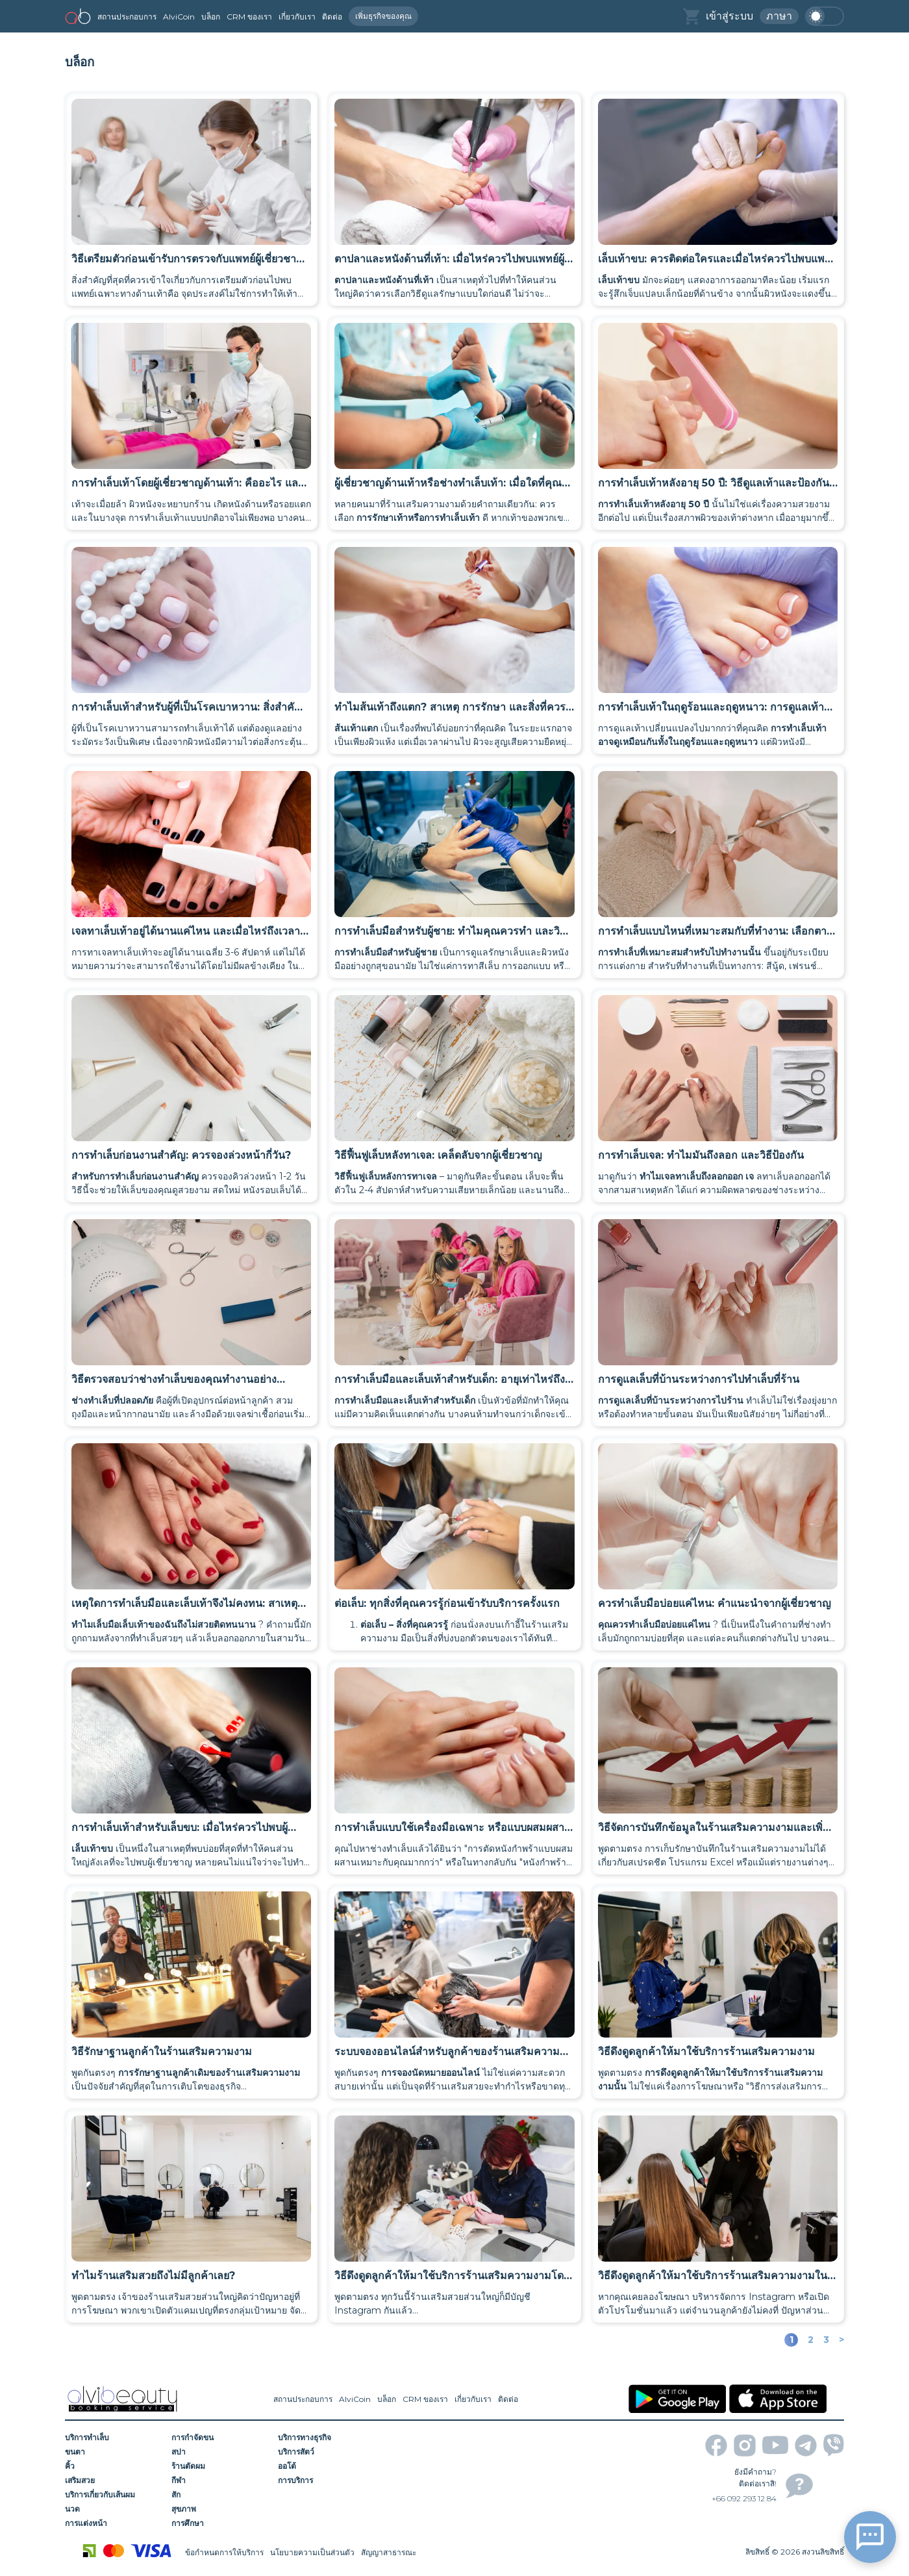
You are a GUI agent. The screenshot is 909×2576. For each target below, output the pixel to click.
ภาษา (779, 16)
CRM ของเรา (249, 16)
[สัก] (220, 2495)
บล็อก (210, 16)
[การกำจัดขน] (220, 2438)
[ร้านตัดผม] (220, 2466)
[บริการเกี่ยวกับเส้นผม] (113, 2495)
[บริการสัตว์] (326, 2452)
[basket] (691, 16)
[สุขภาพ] (220, 2509)
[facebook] (716, 2445)
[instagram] (745, 2445)
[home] (78, 16)
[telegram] (806, 2445)
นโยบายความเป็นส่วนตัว (312, 2552)
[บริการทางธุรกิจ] (326, 2438)
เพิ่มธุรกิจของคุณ (383, 16)
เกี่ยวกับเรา (297, 16)
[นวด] (113, 2509)
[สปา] (220, 2452)
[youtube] (775, 2445)
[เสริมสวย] (113, 2480)
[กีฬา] (220, 2480)
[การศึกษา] (220, 2523)
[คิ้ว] (113, 2466)
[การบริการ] (326, 2480)
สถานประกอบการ (126, 16)
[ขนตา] (113, 2452)
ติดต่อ (332, 16)
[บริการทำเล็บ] (113, 2438)
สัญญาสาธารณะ (388, 2552)
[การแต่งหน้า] (113, 2523)
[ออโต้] (326, 2466)
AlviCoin (179, 16)
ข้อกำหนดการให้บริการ (224, 2552)
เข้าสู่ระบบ (729, 16)
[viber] (833, 2445)
